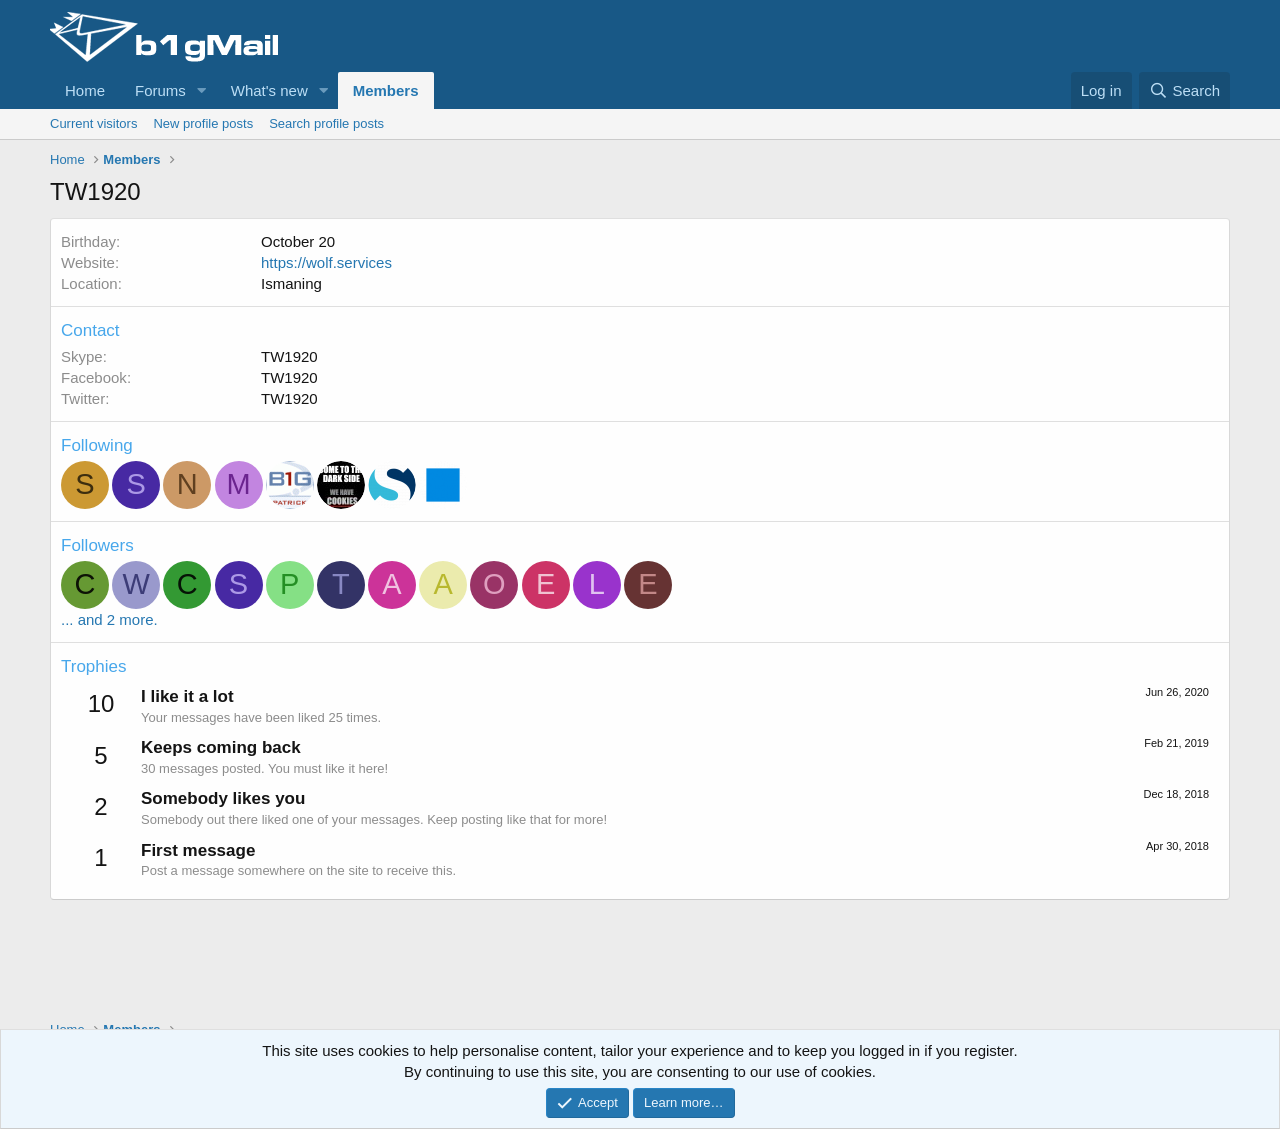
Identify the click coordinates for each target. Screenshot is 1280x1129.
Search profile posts (326, 123)
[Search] (1184, 90)
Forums (160, 90)
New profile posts (203, 123)
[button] (202, 90)
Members (386, 90)
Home (85, 90)
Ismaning (291, 283)
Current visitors (93, 123)
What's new (269, 90)
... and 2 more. (109, 619)
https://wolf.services (326, 262)
